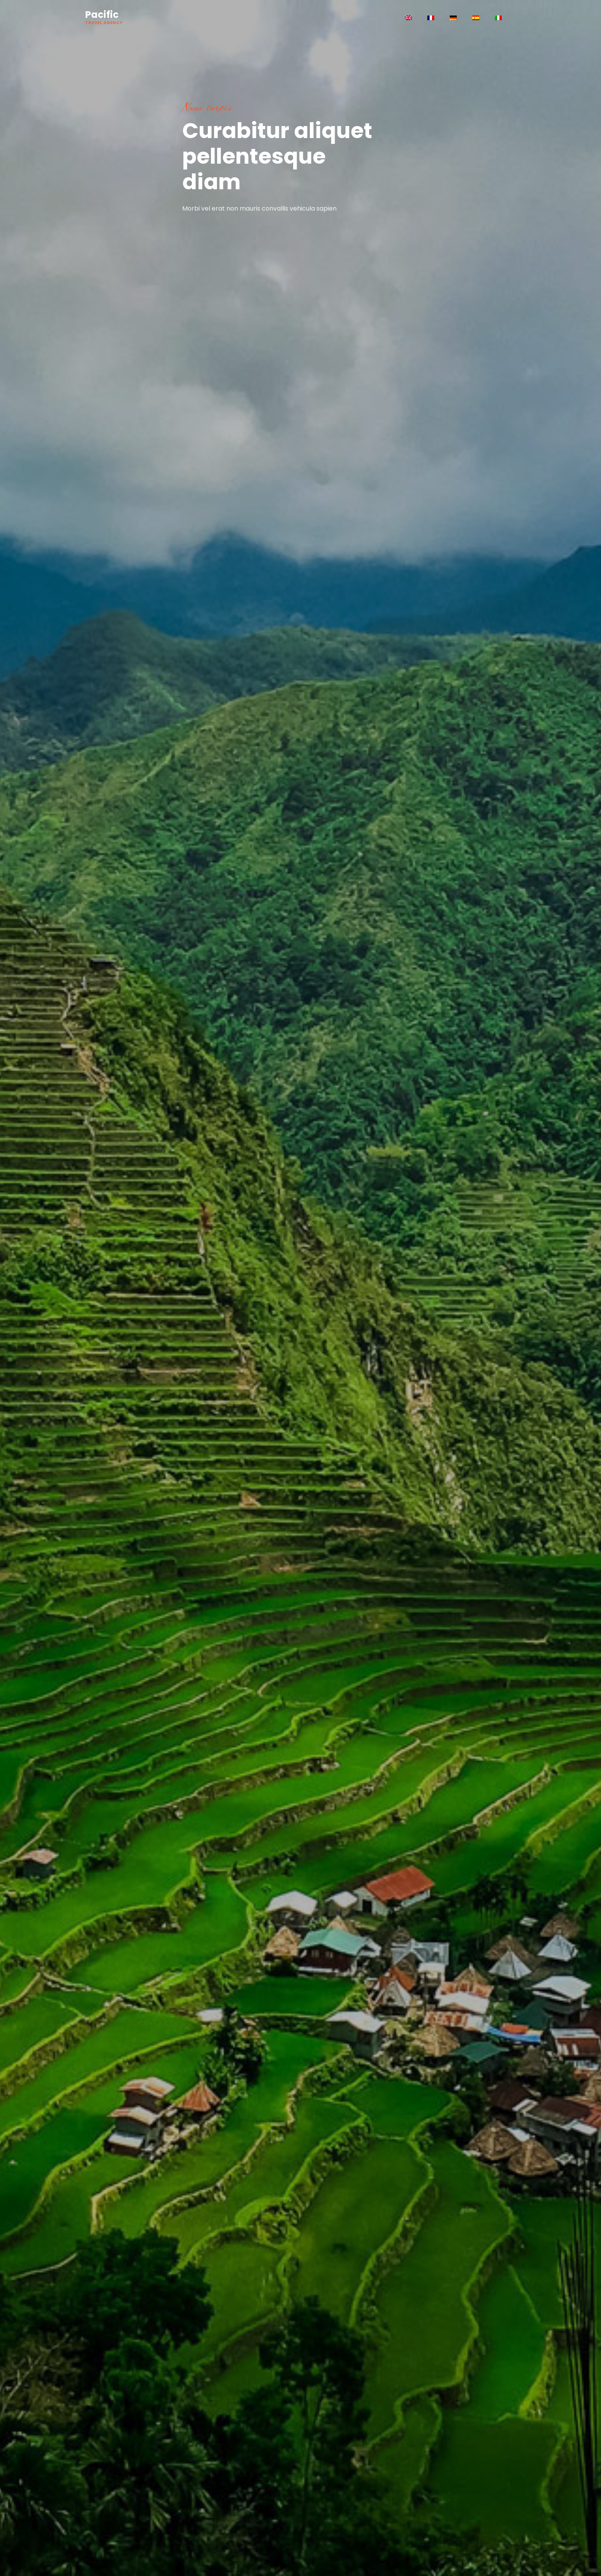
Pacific (104, 17)
